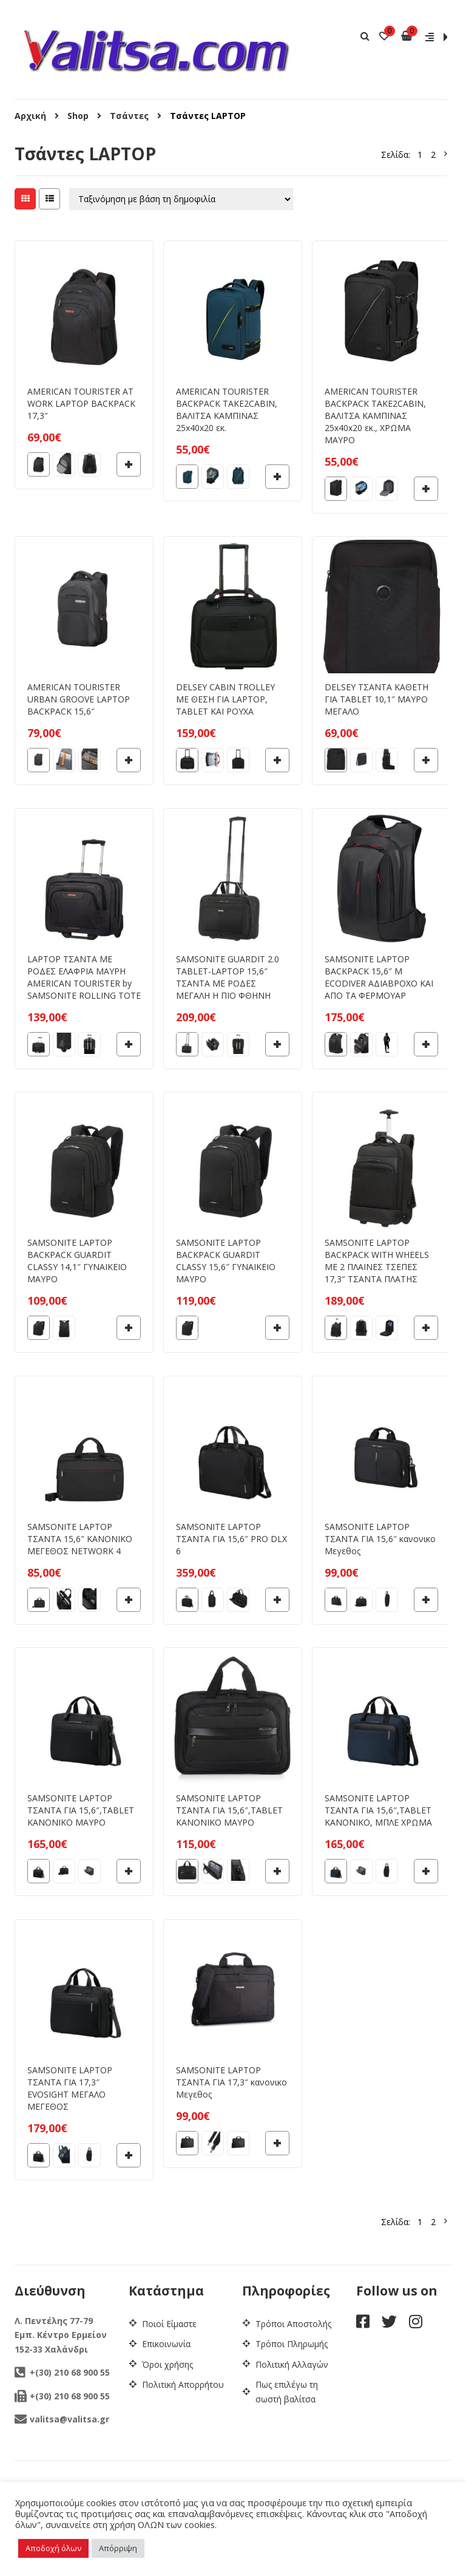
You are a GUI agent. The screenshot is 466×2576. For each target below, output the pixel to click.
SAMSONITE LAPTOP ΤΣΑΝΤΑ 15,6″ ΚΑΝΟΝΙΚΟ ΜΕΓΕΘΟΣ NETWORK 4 (79, 1539)
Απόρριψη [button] (118, 2548)
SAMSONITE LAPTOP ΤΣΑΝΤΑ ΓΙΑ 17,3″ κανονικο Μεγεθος (231, 2082)
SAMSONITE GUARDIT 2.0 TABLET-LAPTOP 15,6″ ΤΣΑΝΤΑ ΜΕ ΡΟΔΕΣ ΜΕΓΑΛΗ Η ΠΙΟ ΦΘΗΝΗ (227, 977)
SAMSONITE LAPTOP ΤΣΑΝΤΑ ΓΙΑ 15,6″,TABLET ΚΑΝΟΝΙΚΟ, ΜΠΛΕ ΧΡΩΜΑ (378, 1810)
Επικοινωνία (166, 2344)
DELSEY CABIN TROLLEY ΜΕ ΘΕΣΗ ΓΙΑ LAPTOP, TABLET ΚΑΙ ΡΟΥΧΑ (225, 699)
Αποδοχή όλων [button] (53, 2548)
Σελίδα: (395, 154)
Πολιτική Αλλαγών (291, 2364)
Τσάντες (129, 115)
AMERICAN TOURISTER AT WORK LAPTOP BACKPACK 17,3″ (81, 403)
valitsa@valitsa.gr (62, 2419)
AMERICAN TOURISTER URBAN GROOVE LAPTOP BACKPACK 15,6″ (78, 699)
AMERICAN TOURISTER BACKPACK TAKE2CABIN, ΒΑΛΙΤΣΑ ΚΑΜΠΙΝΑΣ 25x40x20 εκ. (226, 409)
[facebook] (363, 2324)
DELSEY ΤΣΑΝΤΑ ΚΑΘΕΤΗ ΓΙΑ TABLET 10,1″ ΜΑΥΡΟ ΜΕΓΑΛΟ (376, 699)
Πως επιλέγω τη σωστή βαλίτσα (286, 2392)
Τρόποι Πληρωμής (291, 2344)
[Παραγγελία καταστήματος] (181, 199)
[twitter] (389, 2324)
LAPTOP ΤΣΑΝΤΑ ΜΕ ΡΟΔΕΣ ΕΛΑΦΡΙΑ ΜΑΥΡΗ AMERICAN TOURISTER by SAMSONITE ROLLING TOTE (84, 977)
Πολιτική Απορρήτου (183, 2384)
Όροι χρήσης (167, 2364)
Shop (78, 115)
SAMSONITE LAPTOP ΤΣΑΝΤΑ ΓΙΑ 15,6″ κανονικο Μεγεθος (380, 1539)
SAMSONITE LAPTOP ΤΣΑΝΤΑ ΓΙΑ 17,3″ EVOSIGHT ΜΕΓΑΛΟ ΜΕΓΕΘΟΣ (69, 2088)
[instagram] (415, 2324)
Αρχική (30, 115)
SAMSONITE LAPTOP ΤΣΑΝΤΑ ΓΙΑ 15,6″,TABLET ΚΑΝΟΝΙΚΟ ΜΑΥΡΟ (80, 1810)
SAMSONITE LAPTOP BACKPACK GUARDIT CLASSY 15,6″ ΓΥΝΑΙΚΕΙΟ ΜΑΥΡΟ (225, 1261)
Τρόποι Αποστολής (293, 2324)
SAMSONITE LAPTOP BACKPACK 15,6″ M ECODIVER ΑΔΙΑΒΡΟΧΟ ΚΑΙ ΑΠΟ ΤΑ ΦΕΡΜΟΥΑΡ (379, 977)
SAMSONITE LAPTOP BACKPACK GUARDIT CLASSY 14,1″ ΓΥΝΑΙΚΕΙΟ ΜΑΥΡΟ (77, 1261)
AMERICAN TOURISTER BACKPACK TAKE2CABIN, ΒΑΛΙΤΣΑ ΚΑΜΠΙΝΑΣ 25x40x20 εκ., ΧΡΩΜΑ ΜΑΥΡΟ (375, 416)
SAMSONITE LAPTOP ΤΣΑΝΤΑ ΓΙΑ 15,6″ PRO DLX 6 (231, 1539)
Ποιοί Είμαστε (169, 2324)
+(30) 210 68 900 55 (62, 2372)
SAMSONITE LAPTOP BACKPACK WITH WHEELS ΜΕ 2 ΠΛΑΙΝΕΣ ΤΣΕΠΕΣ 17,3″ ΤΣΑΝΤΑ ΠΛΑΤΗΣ (377, 1261)
